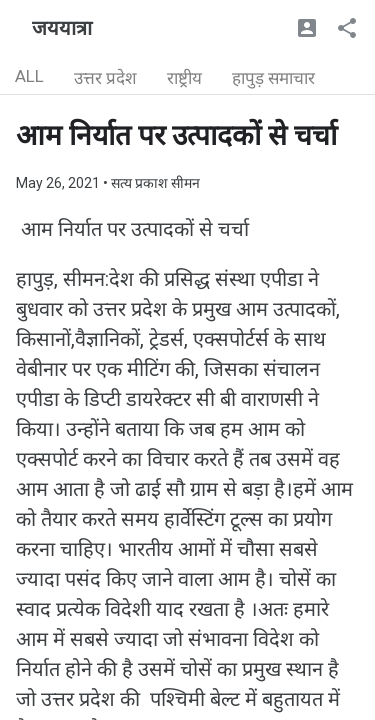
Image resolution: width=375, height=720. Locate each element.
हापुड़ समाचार (273, 78)
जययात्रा (62, 28)
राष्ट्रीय (184, 78)
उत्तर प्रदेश (105, 78)
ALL (29, 76)
